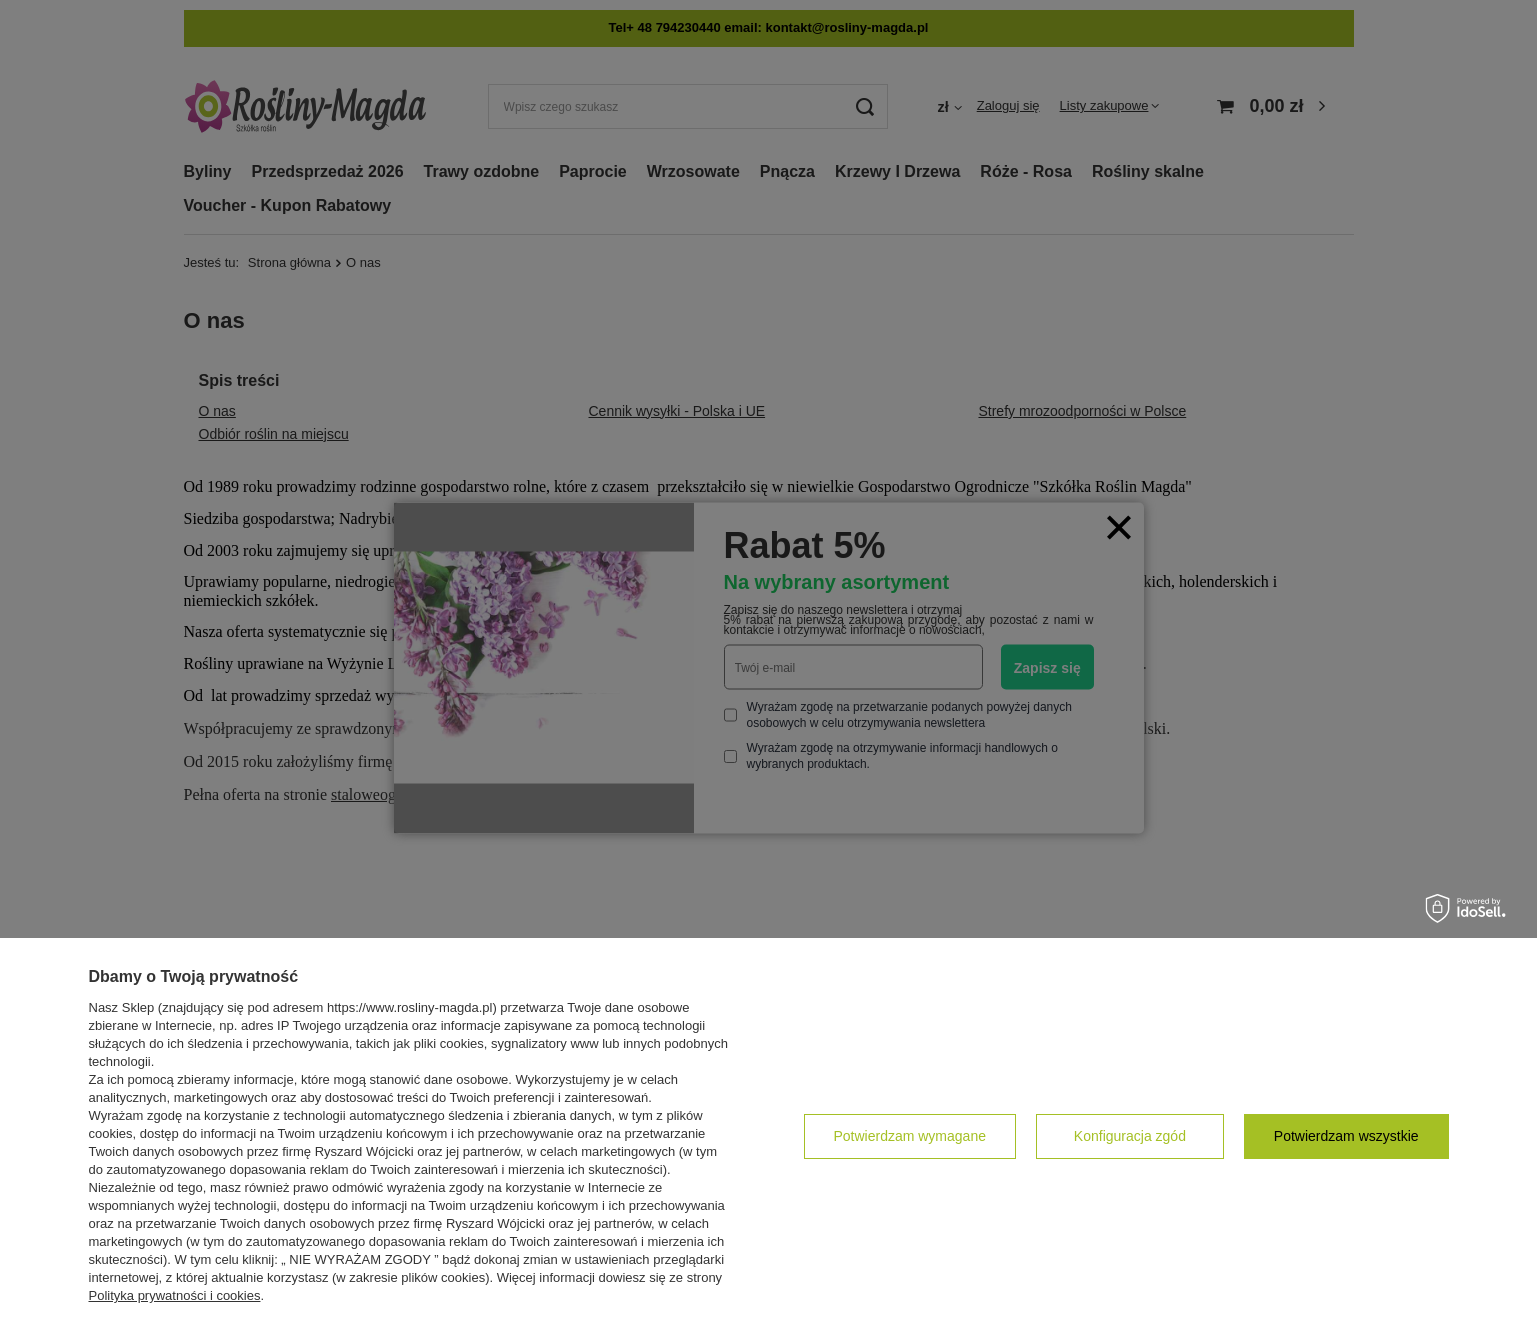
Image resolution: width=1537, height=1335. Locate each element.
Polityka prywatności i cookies (175, 1295)
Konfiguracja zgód (1130, 1136)
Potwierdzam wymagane (909, 1136)
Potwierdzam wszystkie (1346, 1136)
